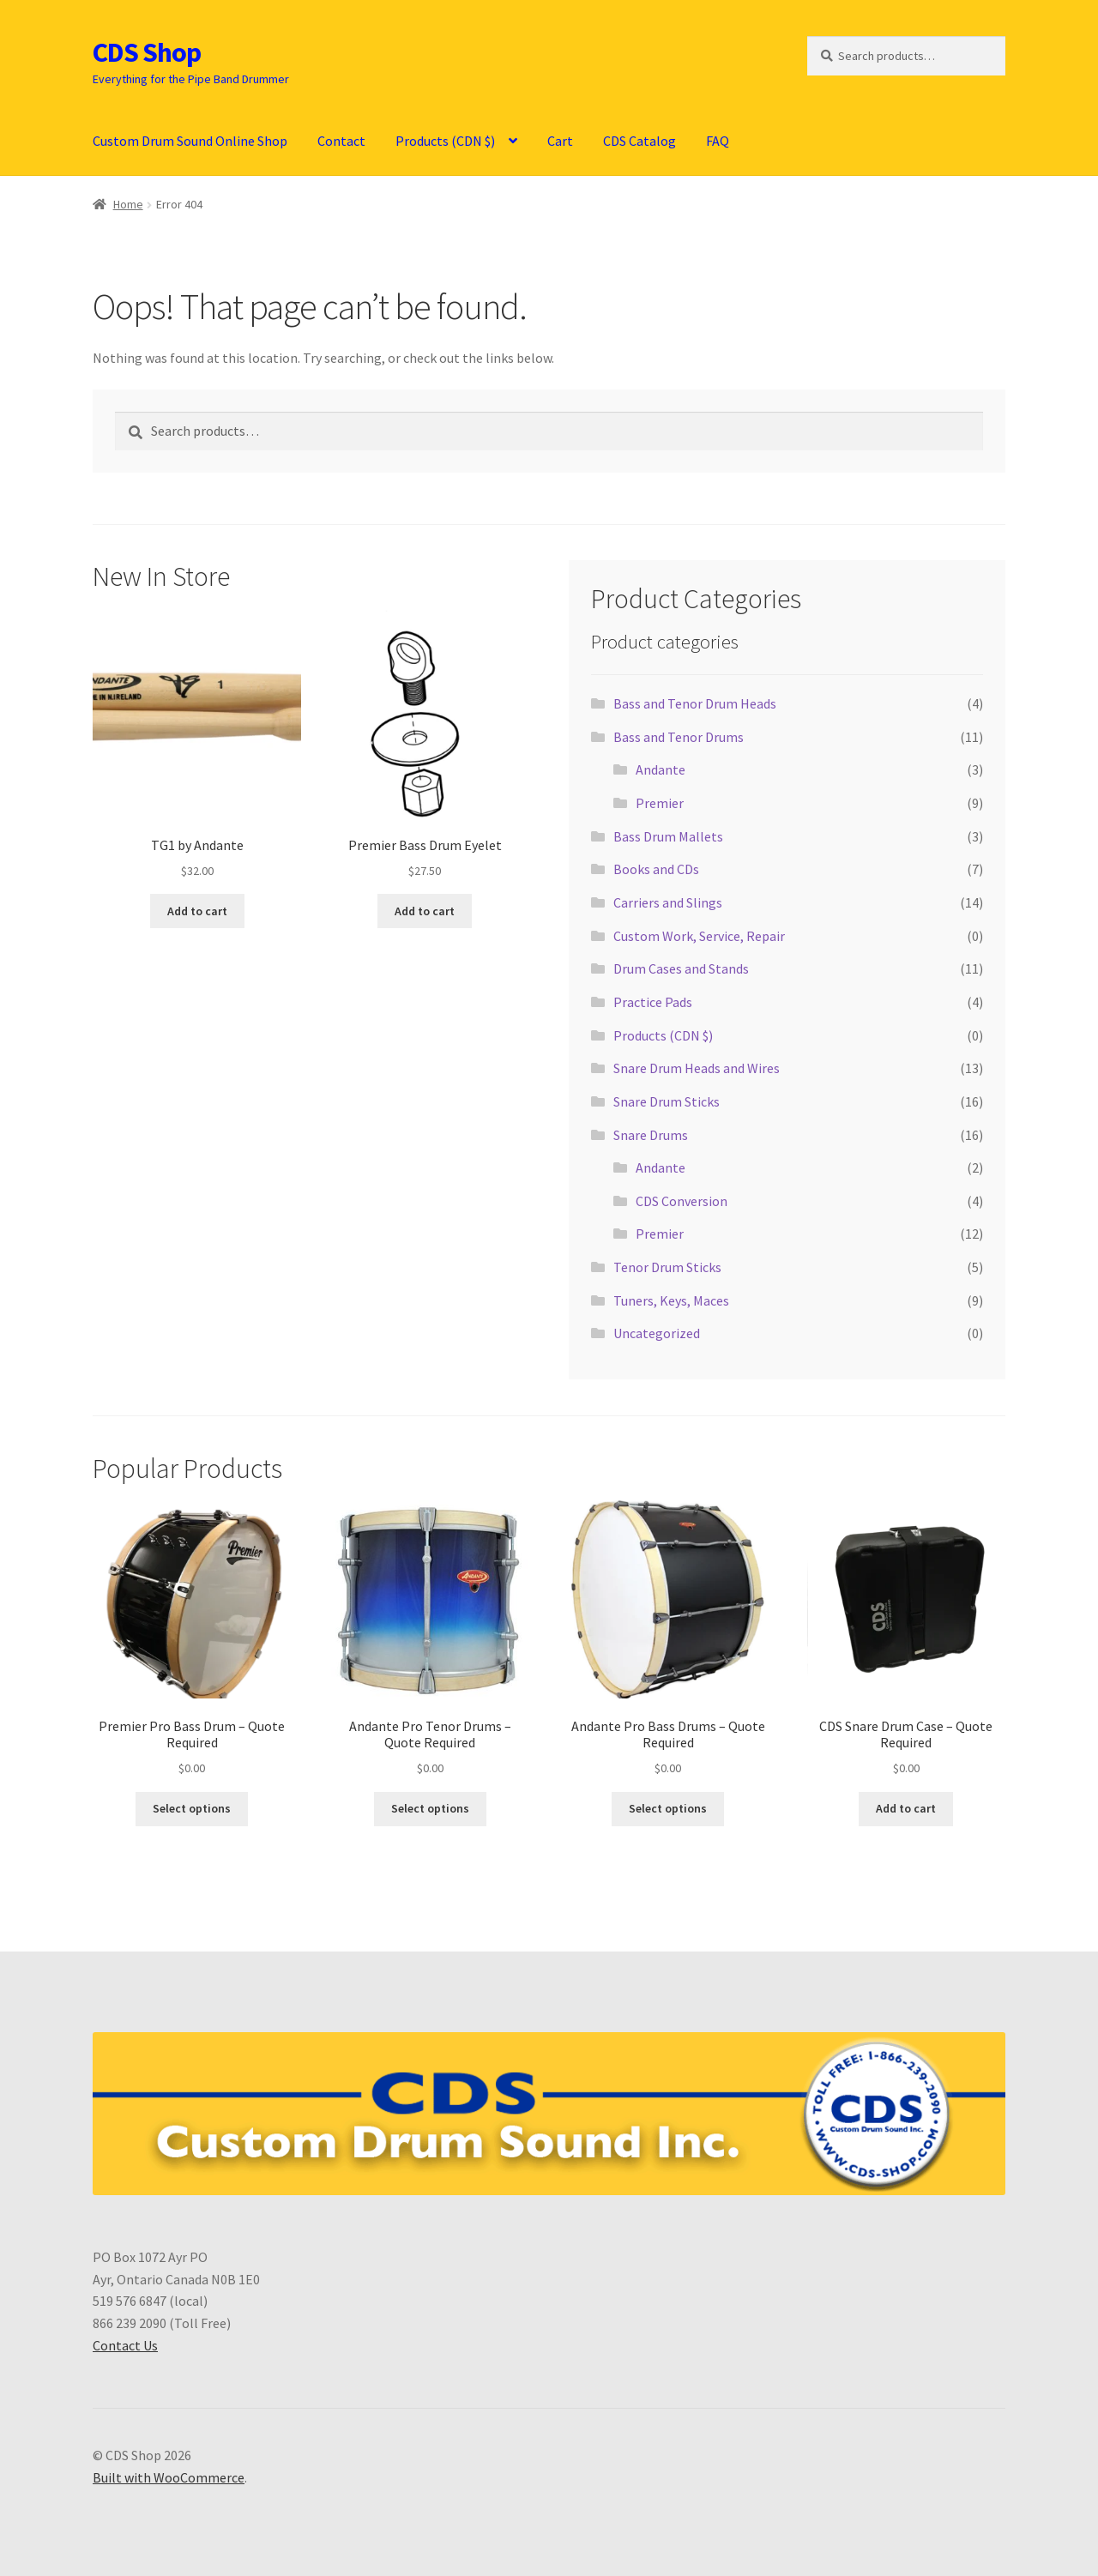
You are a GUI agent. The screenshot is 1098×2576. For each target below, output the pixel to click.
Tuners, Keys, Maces (671, 1300)
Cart (560, 140)
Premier (660, 802)
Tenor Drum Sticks (667, 1267)
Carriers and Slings (667, 902)
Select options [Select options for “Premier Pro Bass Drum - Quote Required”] (192, 1808)
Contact (341, 140)
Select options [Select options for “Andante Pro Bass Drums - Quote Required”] (668, 1808)
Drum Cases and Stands (681, 968)
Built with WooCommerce (168, 2477)
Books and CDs (656, 869)
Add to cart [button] (197, 911)
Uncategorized (656, 1333)
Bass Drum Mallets (668, 836)
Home (128, 204)
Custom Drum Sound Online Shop (190, 140)
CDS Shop (147, 52)
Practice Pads (652, 1001)
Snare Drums (650, 1134)
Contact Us (125, 2345)
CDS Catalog (639, 140)
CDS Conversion (681, 1201)
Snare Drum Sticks (666, 1101)
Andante (660, 769)
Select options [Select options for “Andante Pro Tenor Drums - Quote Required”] (430, 1808)
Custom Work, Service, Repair (699, 935)
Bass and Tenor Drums (678, 736)
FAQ (717, 140)
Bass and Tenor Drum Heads (694, 703)
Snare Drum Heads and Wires (696, 1068)
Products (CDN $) (445, 140)
